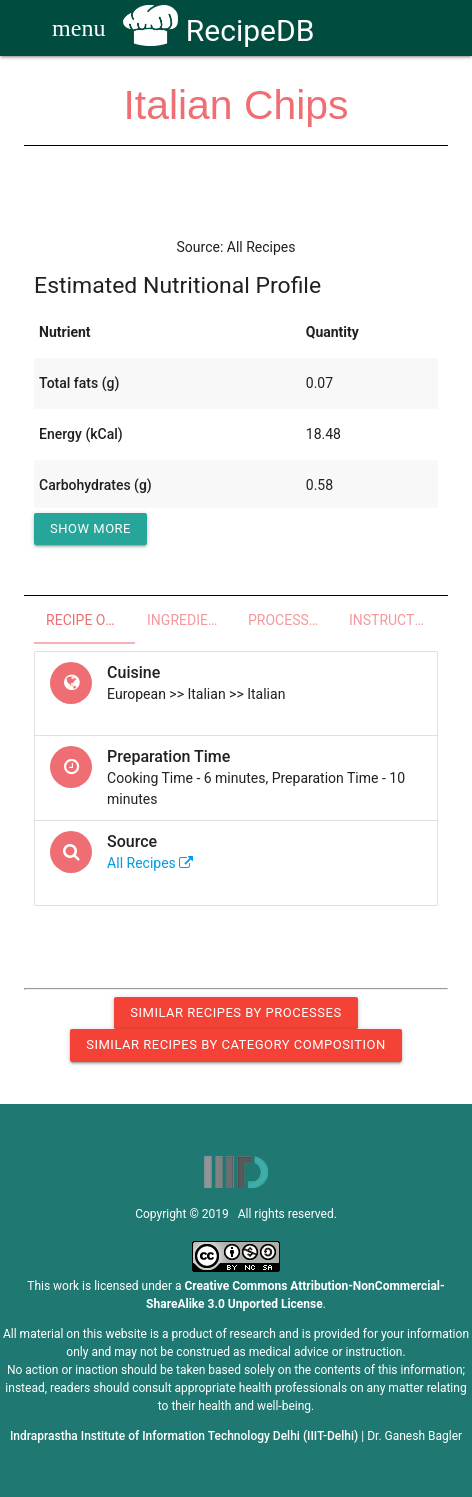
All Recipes (150, 863)
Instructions (393, 620)
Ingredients (190, 620)
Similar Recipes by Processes (235, 1012)
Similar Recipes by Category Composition (235, 1044)
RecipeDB (218, 30)
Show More (90, 528)
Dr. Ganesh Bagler (414, 1436)
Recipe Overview (90, 620)
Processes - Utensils (292, 620)
